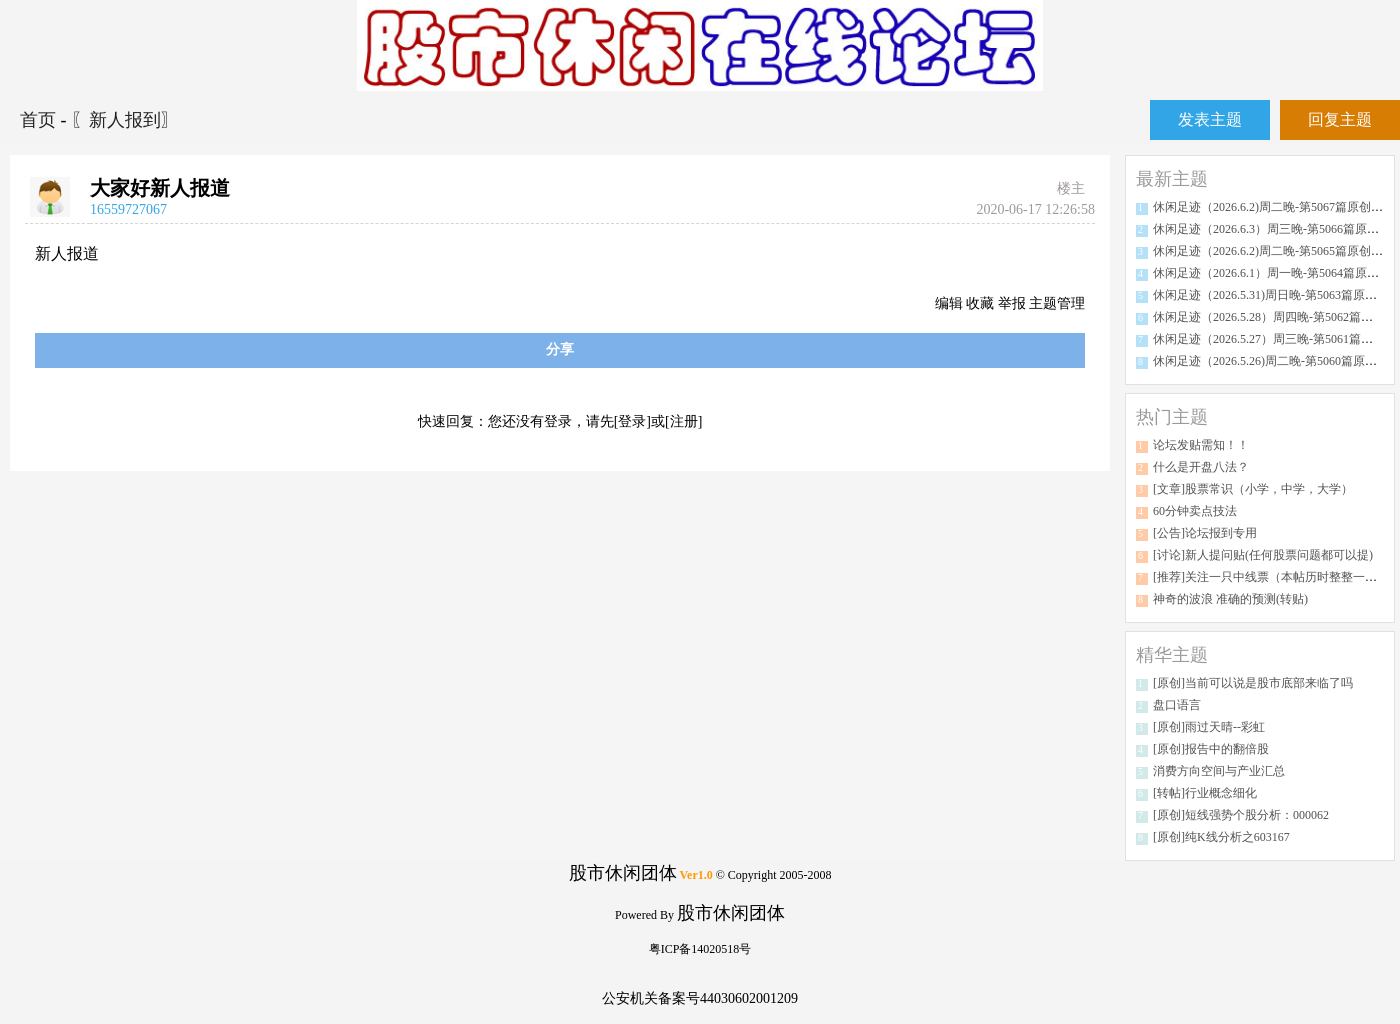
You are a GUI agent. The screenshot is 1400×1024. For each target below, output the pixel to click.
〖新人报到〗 (125, 120)
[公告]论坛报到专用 (1205, 533)
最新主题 (1172, 179)
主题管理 (1057, 303)
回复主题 (1340, 119)
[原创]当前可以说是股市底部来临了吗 (1253, 683)
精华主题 (1172, 655)
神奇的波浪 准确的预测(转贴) (1230, 599)
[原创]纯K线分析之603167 (1221, 837)
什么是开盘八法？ (1201, 467)
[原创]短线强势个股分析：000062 (1241, 815)
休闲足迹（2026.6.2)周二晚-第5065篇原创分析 (1274, 251)
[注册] (683, 421)
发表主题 (1210, 119)
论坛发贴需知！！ (1201, 445)
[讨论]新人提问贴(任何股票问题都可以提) (1263, 555)
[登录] (632, 421)
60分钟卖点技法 (1195, 511)
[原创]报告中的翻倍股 (1211, 749)
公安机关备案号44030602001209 (700, 998)
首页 (40, 120)
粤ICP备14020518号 (700, 949)
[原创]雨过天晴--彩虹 (1209, 727)
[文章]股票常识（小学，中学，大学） (1253, 489)
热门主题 (1172, 417)
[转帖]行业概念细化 (1205, 793)
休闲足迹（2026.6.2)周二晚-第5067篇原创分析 (1274, 207)
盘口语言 (1177, 705)
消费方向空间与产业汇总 (1219, 771)
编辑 (949, 303)
